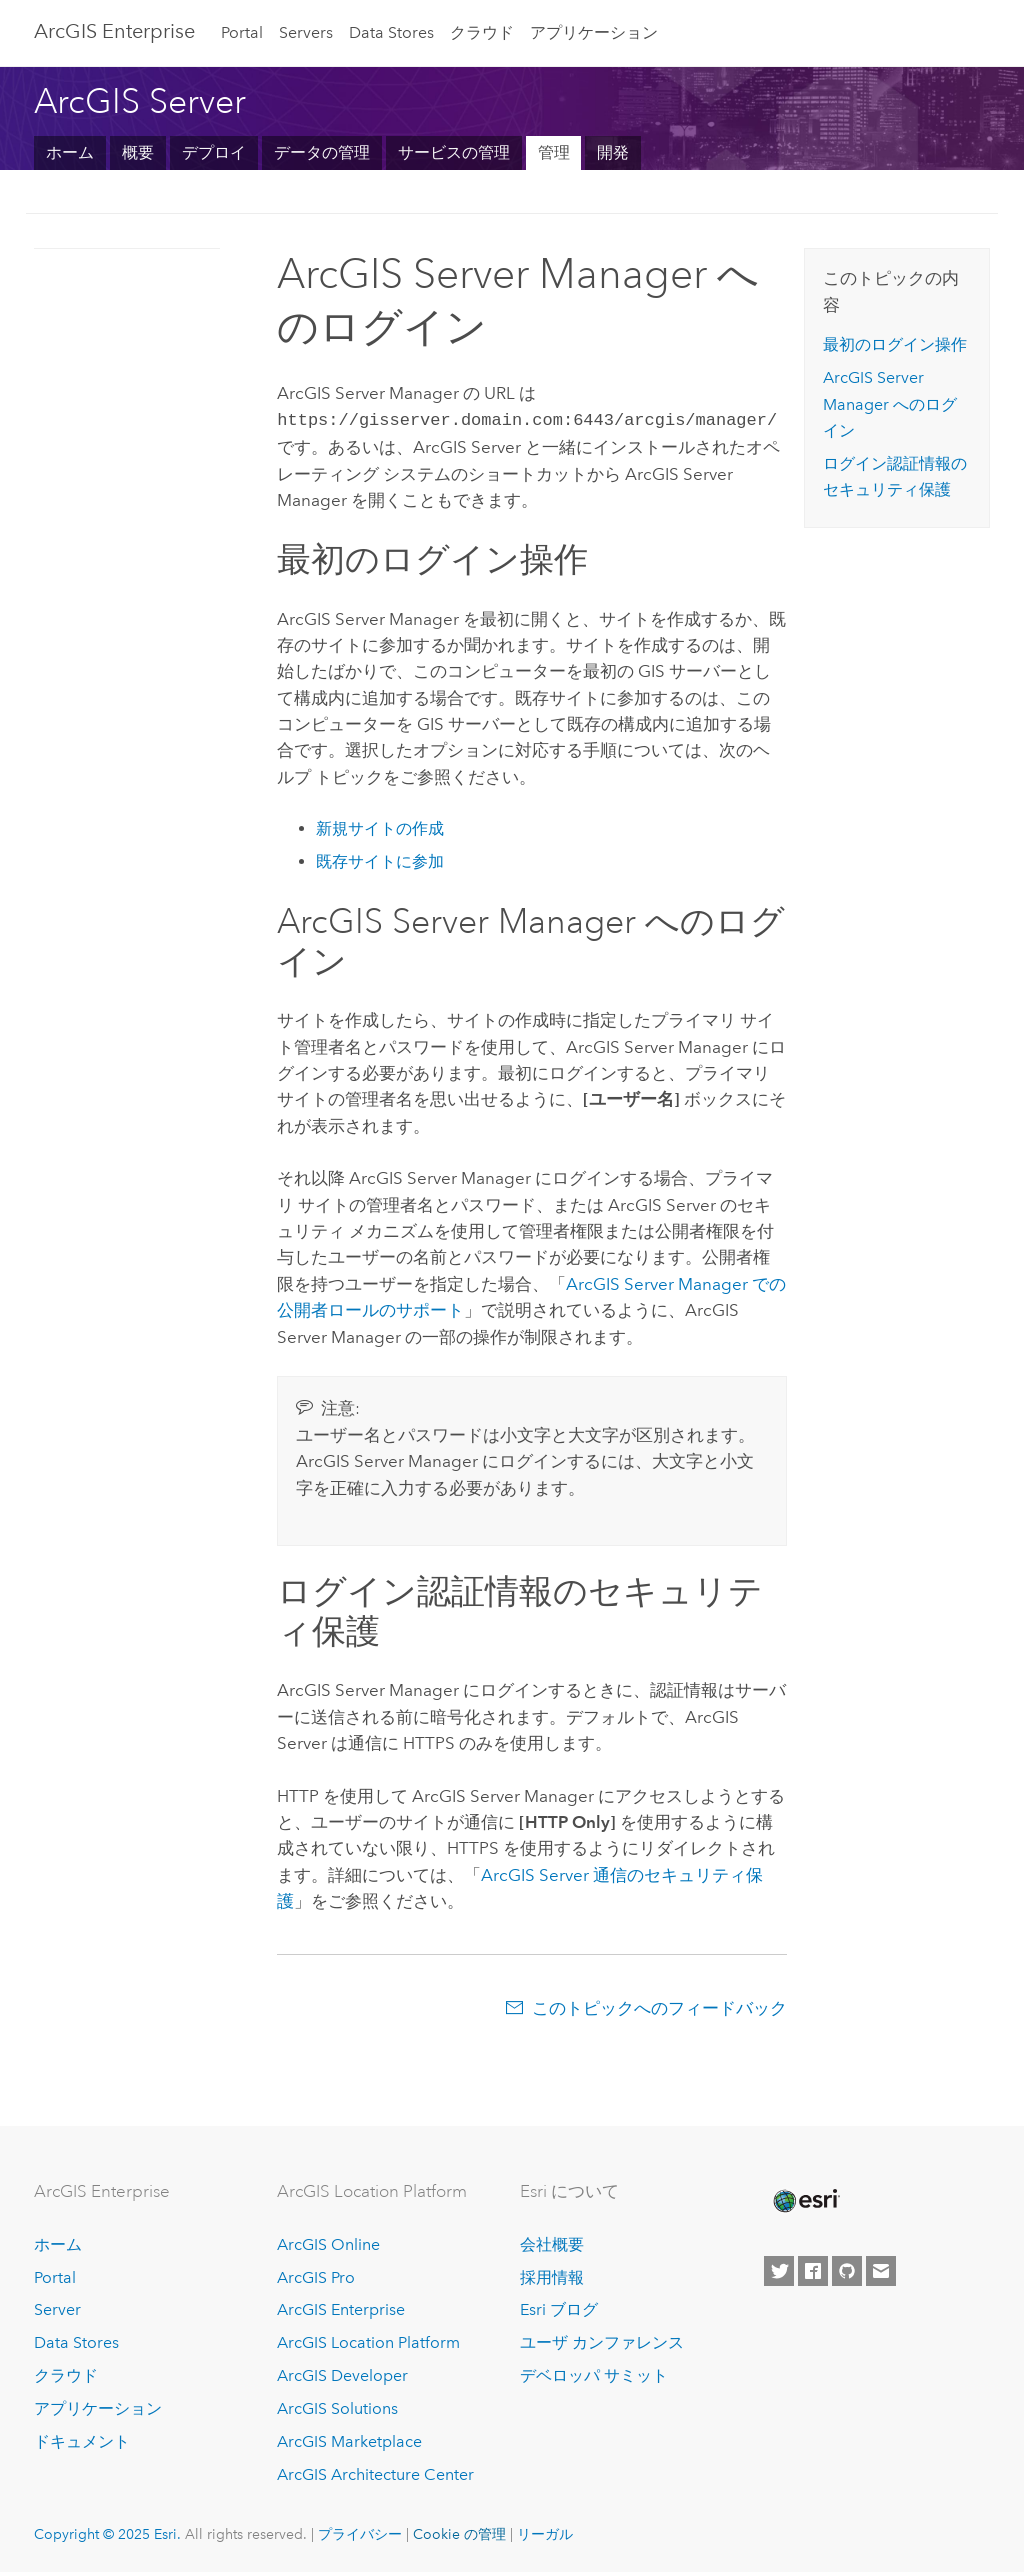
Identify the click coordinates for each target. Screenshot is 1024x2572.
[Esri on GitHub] (847, 2269)
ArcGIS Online (328, 2242)
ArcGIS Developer (342, 2373)
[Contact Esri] (881, 2269)
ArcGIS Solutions (337, 2406)
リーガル (545, 2532)
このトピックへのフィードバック (659, 2006)
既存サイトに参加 (380, 859)
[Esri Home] (805, 2199)
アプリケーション (594, 32)
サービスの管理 (454, 152)
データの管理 (322, 152)
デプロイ (214, 152)
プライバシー (360, 2532)
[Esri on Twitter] (779, 2269)
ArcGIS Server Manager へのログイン (890, 404)
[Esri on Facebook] (813, 2269)
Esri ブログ (559, 2307)
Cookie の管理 (459, 2532)
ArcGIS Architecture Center (375, 2472)
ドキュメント (82, 2439)
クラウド (482, 32)
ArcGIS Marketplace (349, 2439)
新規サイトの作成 (380, 826)
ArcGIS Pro (316, 2275)
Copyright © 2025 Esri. (107, 2532)
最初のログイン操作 (895, 344)
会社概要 (552, 2242)
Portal (242, 32)
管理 (554, 152)
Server (57, 2307)
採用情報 (552, 2275)
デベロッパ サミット (594, 2373)
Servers (306, 32)
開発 (613, 152)
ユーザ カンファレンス (602, 2340)
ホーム (70, 152)
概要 (138, 152)
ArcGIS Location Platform (368, 2340)
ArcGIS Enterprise (114, 31)
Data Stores (391, 32)
